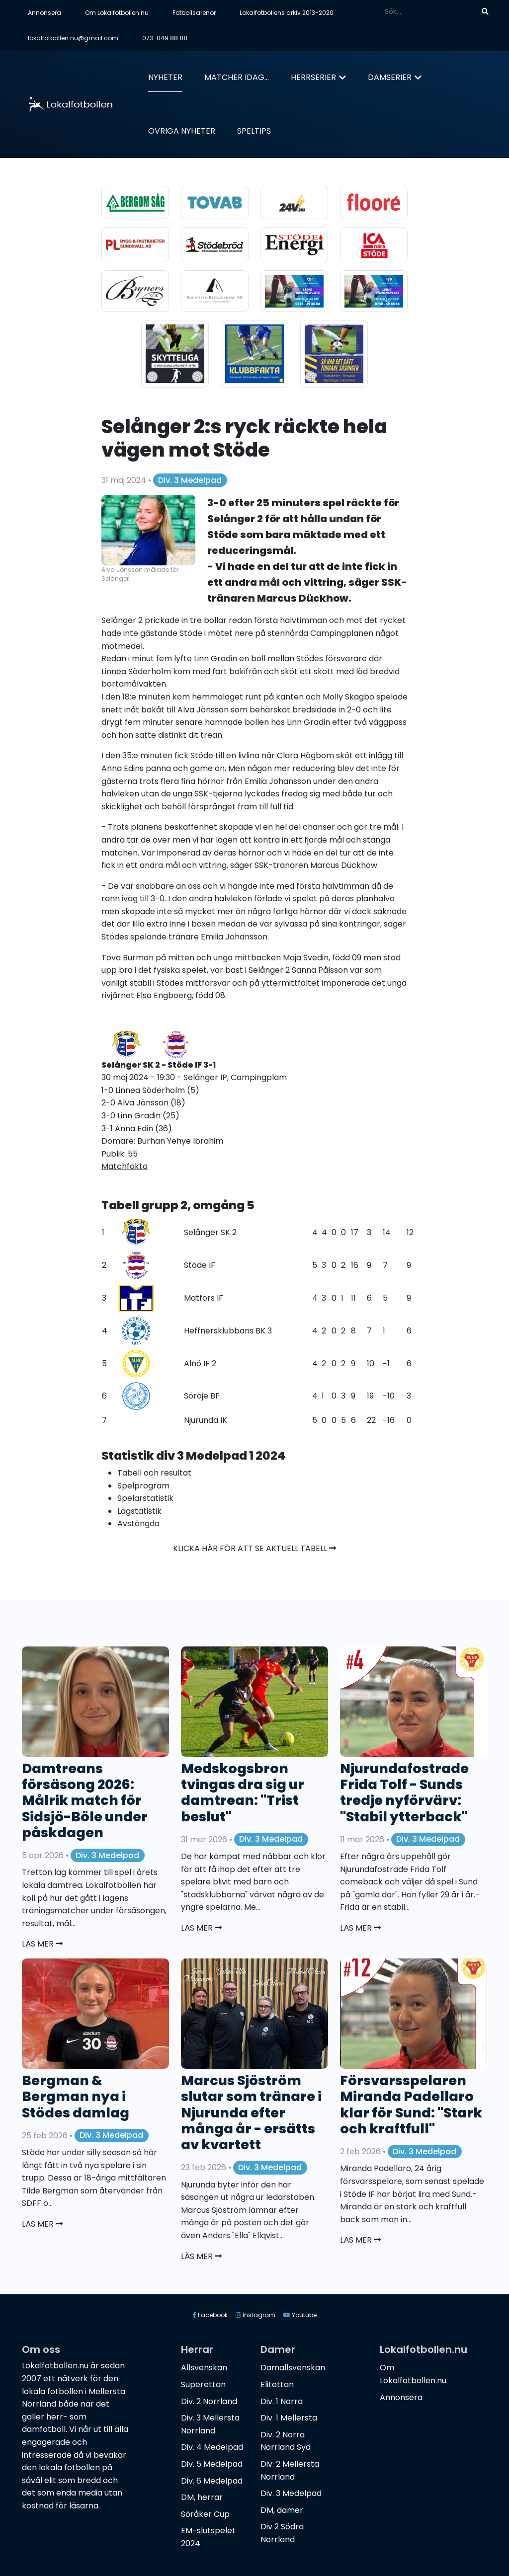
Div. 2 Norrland (209, 2401)
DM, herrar (202, 2497)
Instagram (255, 2315)
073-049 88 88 (164, 38)
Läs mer (42, 1944)
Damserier (390, 77)
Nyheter (165, 77)
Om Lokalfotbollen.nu (117, 12)
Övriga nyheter (181, 131)
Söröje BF (202, 1396)
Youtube (300, 2315)
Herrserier (313, 77)
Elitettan (277, 2384)
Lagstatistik (139, 1511)
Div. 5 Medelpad (212, 2464)
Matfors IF (203, 1298)
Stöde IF (199, 1265)
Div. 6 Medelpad (212, 2481)
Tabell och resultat (154, 1473)
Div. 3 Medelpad (190, 480)
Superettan (203, 2384)
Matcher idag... (236, 77)
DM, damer (281, 2510)
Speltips (254, 131)
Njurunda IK (205, 1420)
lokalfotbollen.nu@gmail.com (73, 38)
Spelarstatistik (145, 1498)
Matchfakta (124, 1166)
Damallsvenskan (292, 2367)
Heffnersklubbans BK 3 (228, 1330)
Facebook (210, 2315)
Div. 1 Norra (281, 2401)
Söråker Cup (205, 2514)
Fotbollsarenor (194, 12)
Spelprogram (143, 1485)
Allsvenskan (204, 2367)
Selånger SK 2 (210, 1232)
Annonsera (44, 12)
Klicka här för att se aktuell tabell (254, 1548)
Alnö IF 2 (200, 1363)
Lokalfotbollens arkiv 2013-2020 (287, 12)
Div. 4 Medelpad (212, 2447)
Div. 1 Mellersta (288, 2417)
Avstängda (138, 1523)
